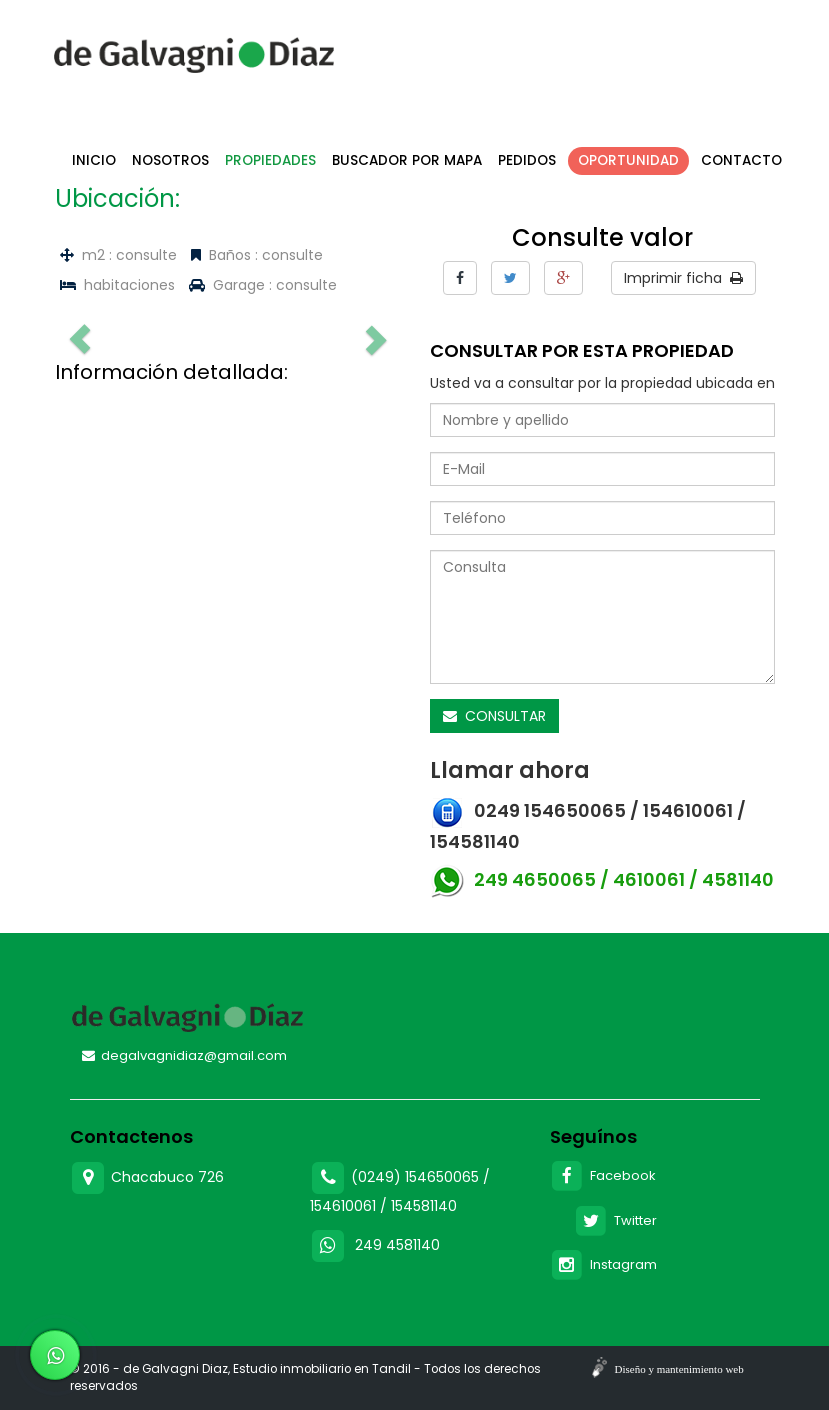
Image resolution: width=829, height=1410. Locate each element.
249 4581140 (397, 1245)
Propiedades (270, 160)
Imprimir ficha (683, 278)
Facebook (603, 1175)
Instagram (604, 1264)
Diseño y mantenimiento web (679, 1369)
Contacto (741, 160)
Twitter (616, 1220)
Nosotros (170, 160)
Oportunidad (628, 160)
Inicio (94, 160)
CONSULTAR (494, 716)
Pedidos (527, 160)
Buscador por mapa (407, 160)
